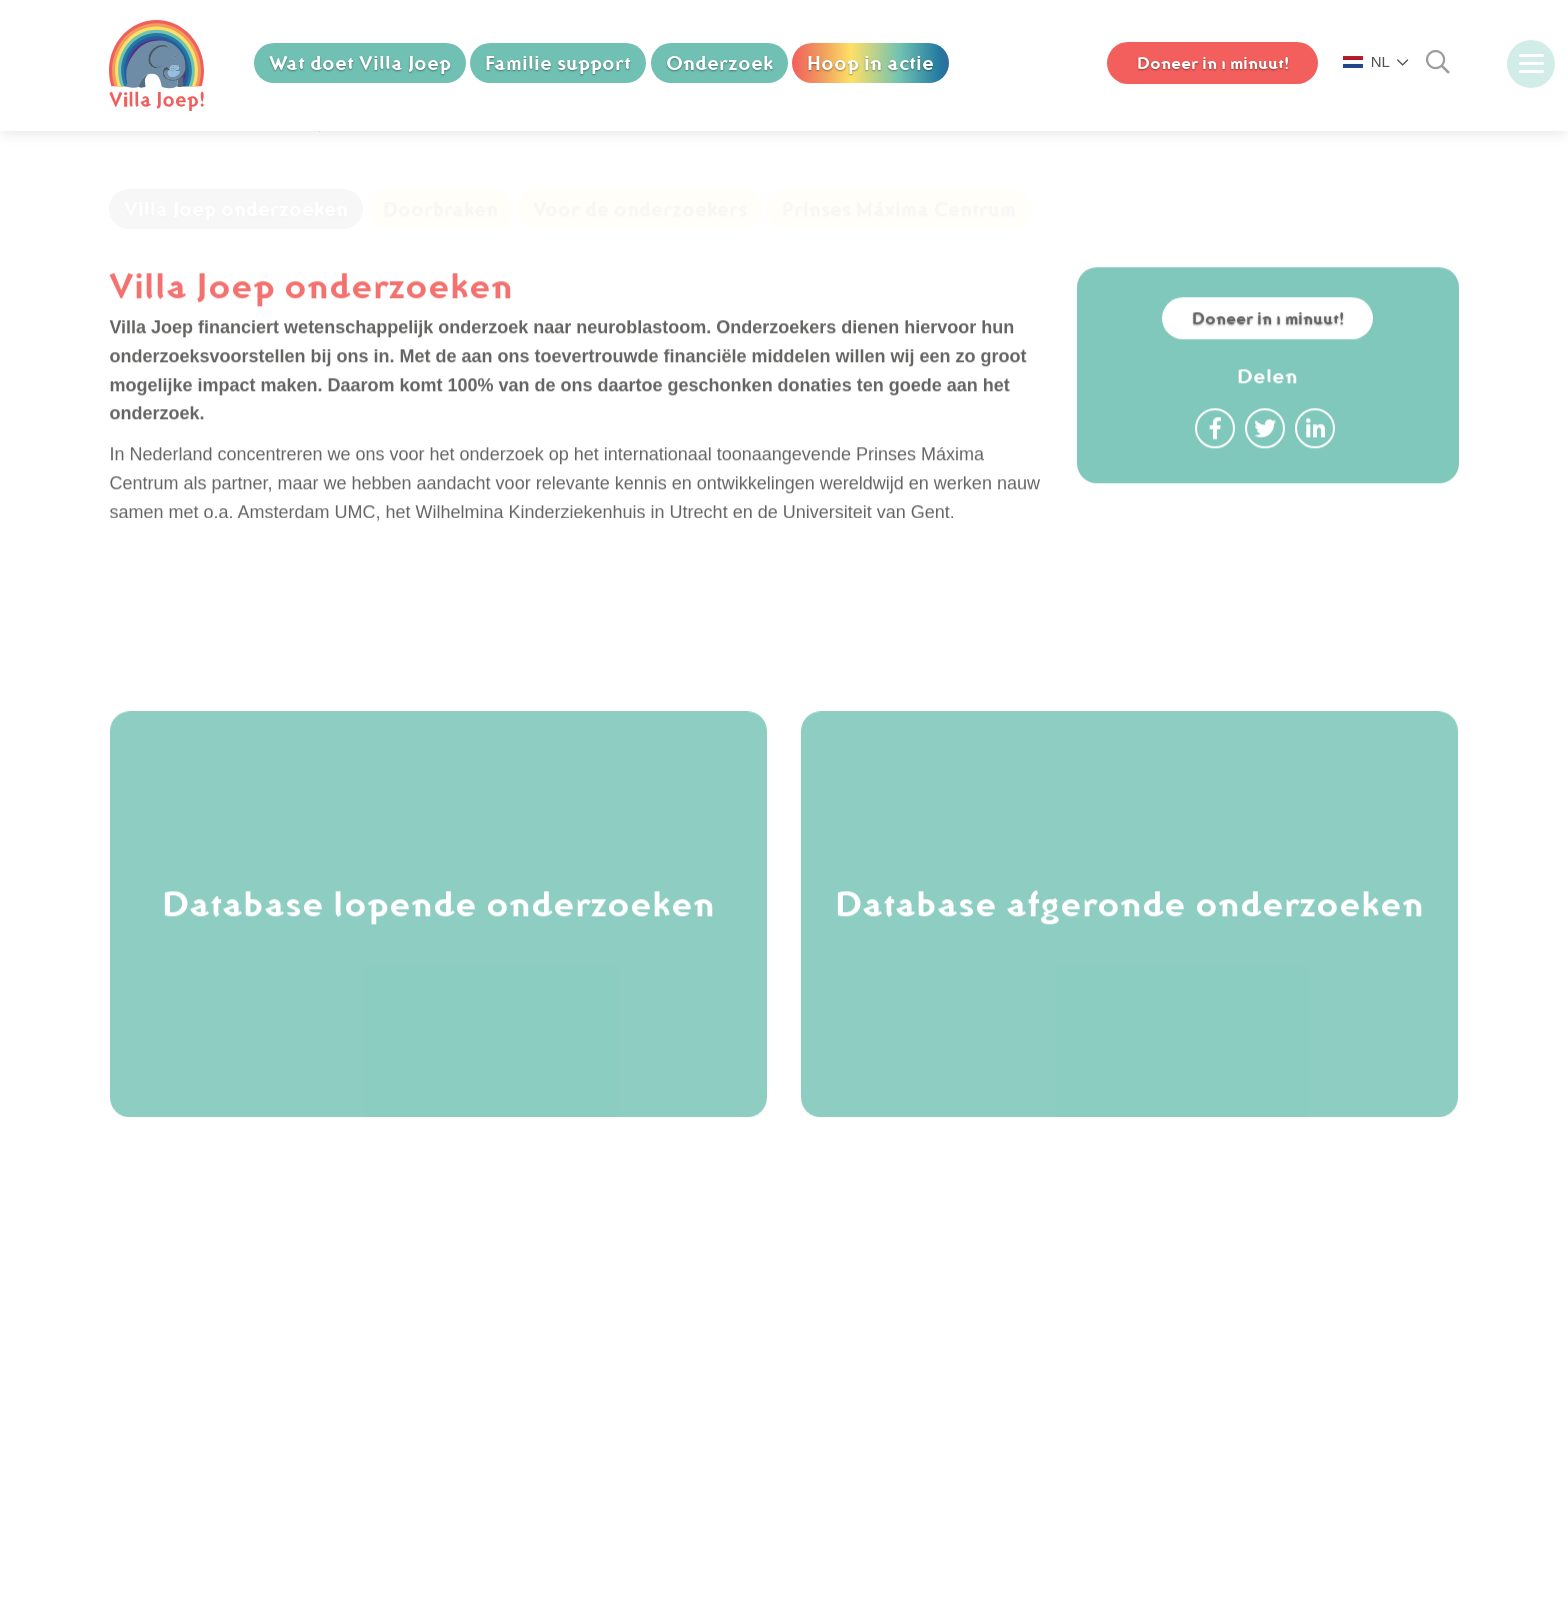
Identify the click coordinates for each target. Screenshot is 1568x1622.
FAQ (183, 1427)
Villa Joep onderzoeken (236, 254)
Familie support (559, 63)
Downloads (209, 1485)
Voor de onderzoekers (640, 254)
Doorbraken (440, 254)
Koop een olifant (230, 1341)
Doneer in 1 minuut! (1267, 380)
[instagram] (869, 1352)
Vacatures (205, 1370)
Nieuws (194, 1399)
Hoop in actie (872, 63)
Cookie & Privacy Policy (260, 1456)
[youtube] (919, 1352)
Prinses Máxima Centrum (899, 254)
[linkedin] (969, 1352)
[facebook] (819, 1352)
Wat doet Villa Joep (360, 63)
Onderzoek (720, 63)
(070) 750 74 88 (559, 1341)
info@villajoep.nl (561, 1370)
